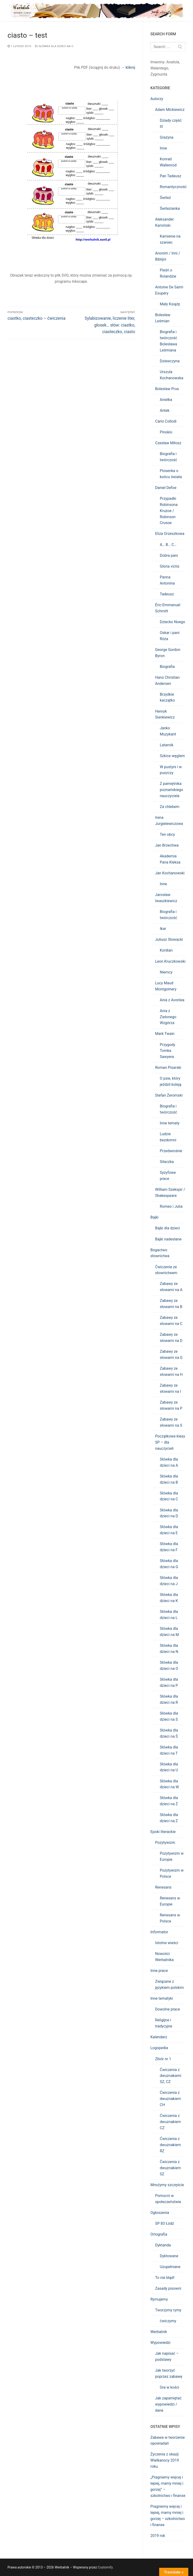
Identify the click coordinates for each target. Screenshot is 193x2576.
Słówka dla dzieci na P (169, 1682)
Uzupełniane (170, 2267)
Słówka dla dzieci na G (169, 1564)
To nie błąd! (164, 2277)
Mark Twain (164, 1033)
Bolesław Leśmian (162, 318)
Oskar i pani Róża (170, 635)
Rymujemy (159, 2299)
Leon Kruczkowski (170, 961)
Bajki (154, 1217)
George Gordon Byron (168, 652)
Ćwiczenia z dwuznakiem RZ (170, 2144)
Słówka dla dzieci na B (169, 1479)
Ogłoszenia (159, 2212)
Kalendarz (158, 2037)
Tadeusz (167, 594)
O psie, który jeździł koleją (170, 1081)
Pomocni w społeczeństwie (168, 2198)
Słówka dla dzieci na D (169, 1513)
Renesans (163, 1887)
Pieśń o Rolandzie (168, 273)
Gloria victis (169, 566)
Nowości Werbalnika (164, 1956)
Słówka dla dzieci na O (169, 1665)
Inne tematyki (161, 1998)
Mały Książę (170, 304)
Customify (105, 2567)
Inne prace (159, 1970)
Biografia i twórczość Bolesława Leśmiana (168, 341)
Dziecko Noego (172, 622)
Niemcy (166, 972)
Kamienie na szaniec (170, 239)
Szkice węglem (172, 756)
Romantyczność (172, 187)
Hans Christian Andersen (167, 680)
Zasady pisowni (168, 2288)
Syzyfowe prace (168, 1175)
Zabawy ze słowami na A (171, 1286)
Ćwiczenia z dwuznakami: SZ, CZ (171, 2075)
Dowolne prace (167, 2009)
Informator (159, 1932)
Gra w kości (169, 2387)
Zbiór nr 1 (163, 2059)
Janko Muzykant (168, 731)
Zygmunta (158, 74)
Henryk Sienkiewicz (165, 714)
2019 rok (157, 2535)
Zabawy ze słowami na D (171, 1337)
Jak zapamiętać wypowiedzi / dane (168, 2404)
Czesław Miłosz (168, 443)
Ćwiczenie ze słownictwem (166, 1270)
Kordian (166, 950)
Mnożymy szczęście (167, 2185)
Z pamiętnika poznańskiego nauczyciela (171, 789)
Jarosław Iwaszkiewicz (166, 897)
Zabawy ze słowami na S (171, 1422)
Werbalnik (158, 2332)
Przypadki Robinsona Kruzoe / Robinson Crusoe (169, 510)
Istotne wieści (166, 1943)
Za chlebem (169, 806)
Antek (164, 410)
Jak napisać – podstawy (167, 2356)
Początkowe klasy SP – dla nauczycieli (170, 1442)
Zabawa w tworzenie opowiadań (167, 2440)
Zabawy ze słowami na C (171, 1320)
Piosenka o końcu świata (171, 473)
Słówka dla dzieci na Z (169, 1818)
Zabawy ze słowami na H (171, 1371)
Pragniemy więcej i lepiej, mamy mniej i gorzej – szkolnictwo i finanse (167, 2515)
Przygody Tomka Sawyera (167, 1050)
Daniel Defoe (165, 487)
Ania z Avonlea (172, 1000)
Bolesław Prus (167, 389)
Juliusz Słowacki (169, 939)
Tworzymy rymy (168, 2310)
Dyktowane (169, 2256)
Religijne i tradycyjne (163, 2023)
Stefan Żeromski (169, 1095)
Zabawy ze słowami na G (171, 1354)
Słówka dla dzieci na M (169, 1631)
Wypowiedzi (160, 2342)
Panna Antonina (167, 580)
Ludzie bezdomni (168, 1137)
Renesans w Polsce (170, 1918)
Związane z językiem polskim (169, 1984)
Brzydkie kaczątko (167, 697)
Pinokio (166, 432)
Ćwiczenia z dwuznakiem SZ (170, 2168)
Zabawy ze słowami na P (171, 1405)
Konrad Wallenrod (168, 162)
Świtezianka (170, 208)
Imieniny (157, 62)
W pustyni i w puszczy (171, 770)
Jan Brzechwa (167, 845)
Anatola (172, 62)
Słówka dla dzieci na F (169, 1547)
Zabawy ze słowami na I (170, 1388)
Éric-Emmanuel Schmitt (167, 608)
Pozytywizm (165, 1842)
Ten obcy (167, 834)
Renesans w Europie (170, 1901)
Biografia (167, 666)
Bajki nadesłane (168, 1239)
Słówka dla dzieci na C (54, 46)
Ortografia (158, 2234)
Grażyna (166, 137)
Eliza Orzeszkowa (169, 533)
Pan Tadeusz (170, 176)
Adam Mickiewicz (170, 109)
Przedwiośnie (171, 1151)
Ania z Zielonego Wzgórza (168, 1017)
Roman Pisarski (168, 1067)
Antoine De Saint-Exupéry (169, 290)
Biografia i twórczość (168, 457)
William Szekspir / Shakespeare (170, 1192)
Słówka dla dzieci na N (169, 1648)
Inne (163, 148)
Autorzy (156, 99)
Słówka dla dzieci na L (169, 1614)
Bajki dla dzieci (167, 1228)
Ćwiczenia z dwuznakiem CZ (170, 2121)
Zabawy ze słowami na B (171, 1303)
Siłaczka (167, 1161)
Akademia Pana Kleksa (170, 859)
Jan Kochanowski (170, 873)
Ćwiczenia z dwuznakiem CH (170, 2098)
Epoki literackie (163, 1831)
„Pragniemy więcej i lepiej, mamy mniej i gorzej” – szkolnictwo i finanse (167, 2486)
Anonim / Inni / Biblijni (167, 256)
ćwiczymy (168, 2321)
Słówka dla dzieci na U (169, 1767)
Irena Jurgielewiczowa (169, 820)
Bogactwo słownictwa (159, 1253)
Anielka (166, 399)
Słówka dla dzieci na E (169, 1530)
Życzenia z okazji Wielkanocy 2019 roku (164, 2460)
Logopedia (159, 2048)
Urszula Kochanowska (171, 375)
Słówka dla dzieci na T (169, 1750)
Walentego (159, 68)
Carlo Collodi (166, 421)
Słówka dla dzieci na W (169, 1784)
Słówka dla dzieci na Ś (169, 1733)
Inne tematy (170, 1123)
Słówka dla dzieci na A (169, 1462)
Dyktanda (163, 2245)
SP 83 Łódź (164, 2223)
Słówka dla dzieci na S (169, 1716)
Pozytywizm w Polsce (172, 1873)
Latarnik (166, 745)
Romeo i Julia (171, 1206)
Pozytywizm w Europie (172, 1856)
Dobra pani (169, 555)
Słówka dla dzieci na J (169, 1580)
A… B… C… (168, 544)
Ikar (163, 928)
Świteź (165, 197)
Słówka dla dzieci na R (169, 1699)
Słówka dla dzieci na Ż (169, 1801)
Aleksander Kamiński (164, 222)
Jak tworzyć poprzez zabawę (168, 2373)
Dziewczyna (170, 361)
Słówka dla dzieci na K (169, 1597)
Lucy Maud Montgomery (166, 986)
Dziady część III (171, 123)
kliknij (130, 67)
